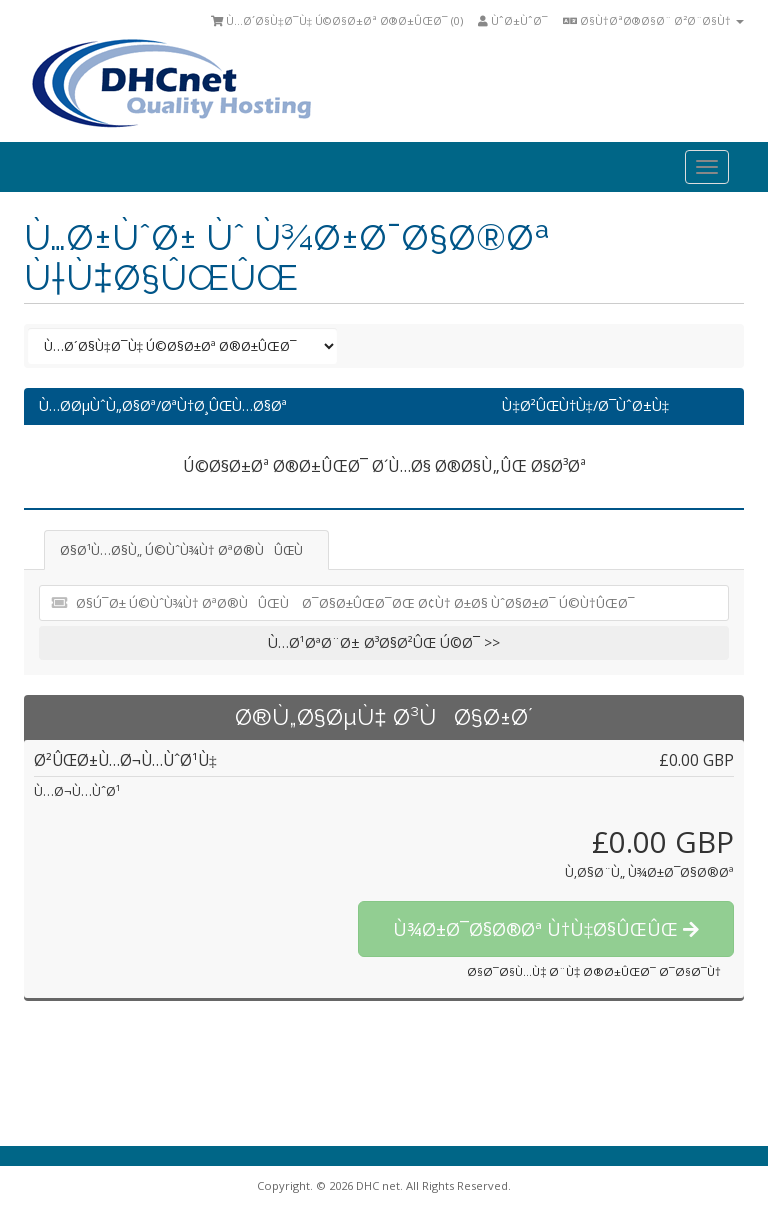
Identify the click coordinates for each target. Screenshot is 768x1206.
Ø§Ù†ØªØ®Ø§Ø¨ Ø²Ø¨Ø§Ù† (653, 20)
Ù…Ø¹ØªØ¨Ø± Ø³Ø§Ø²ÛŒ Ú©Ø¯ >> (384, 642)
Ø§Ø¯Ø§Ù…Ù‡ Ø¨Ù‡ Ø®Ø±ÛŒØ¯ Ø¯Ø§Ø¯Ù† (594, 971)
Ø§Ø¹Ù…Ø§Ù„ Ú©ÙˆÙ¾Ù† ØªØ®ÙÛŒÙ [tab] (186, 550)
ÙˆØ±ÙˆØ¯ (513, 20)
